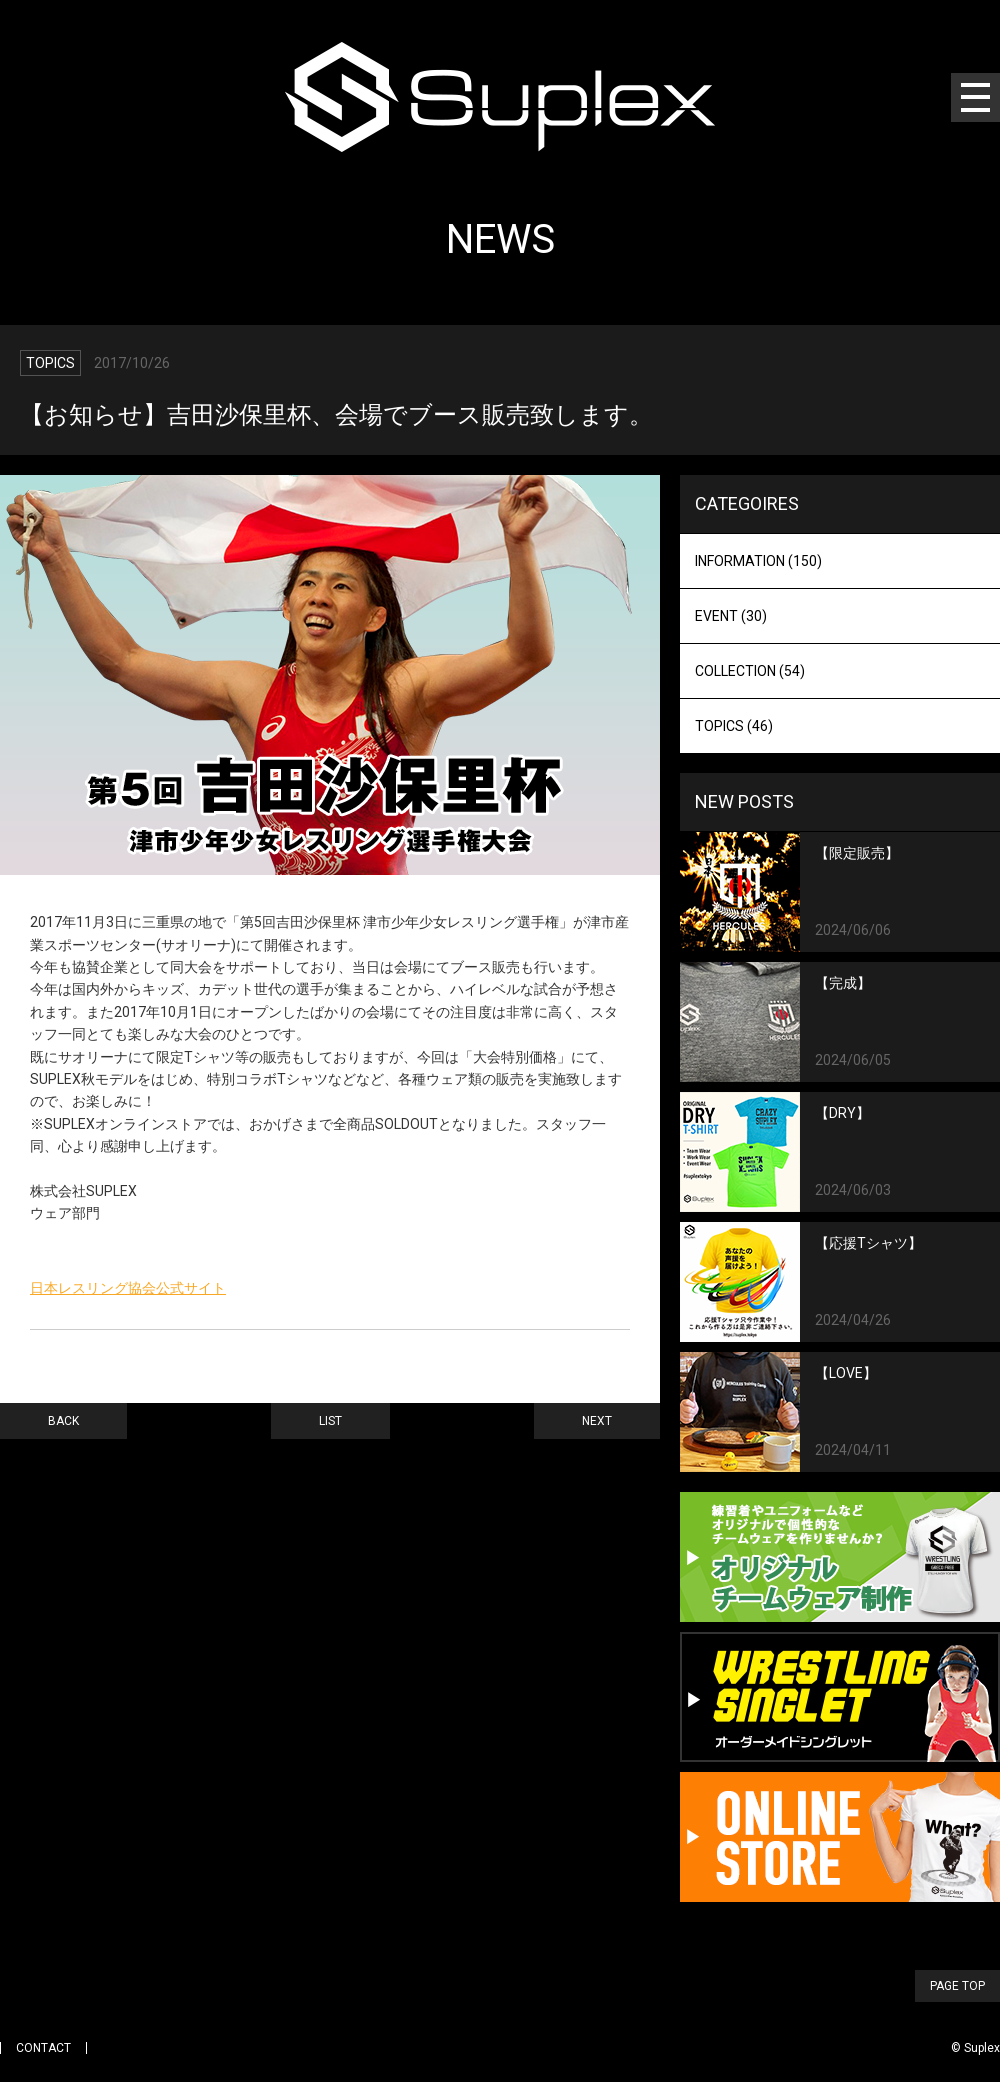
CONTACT (43, 2048)
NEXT (597, 1421)
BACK (63, 1421)
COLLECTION (750, 671)
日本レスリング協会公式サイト (128, 1288)
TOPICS (734, 726)
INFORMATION (758, 561)
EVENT (731, 616)
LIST (330, 1421)
